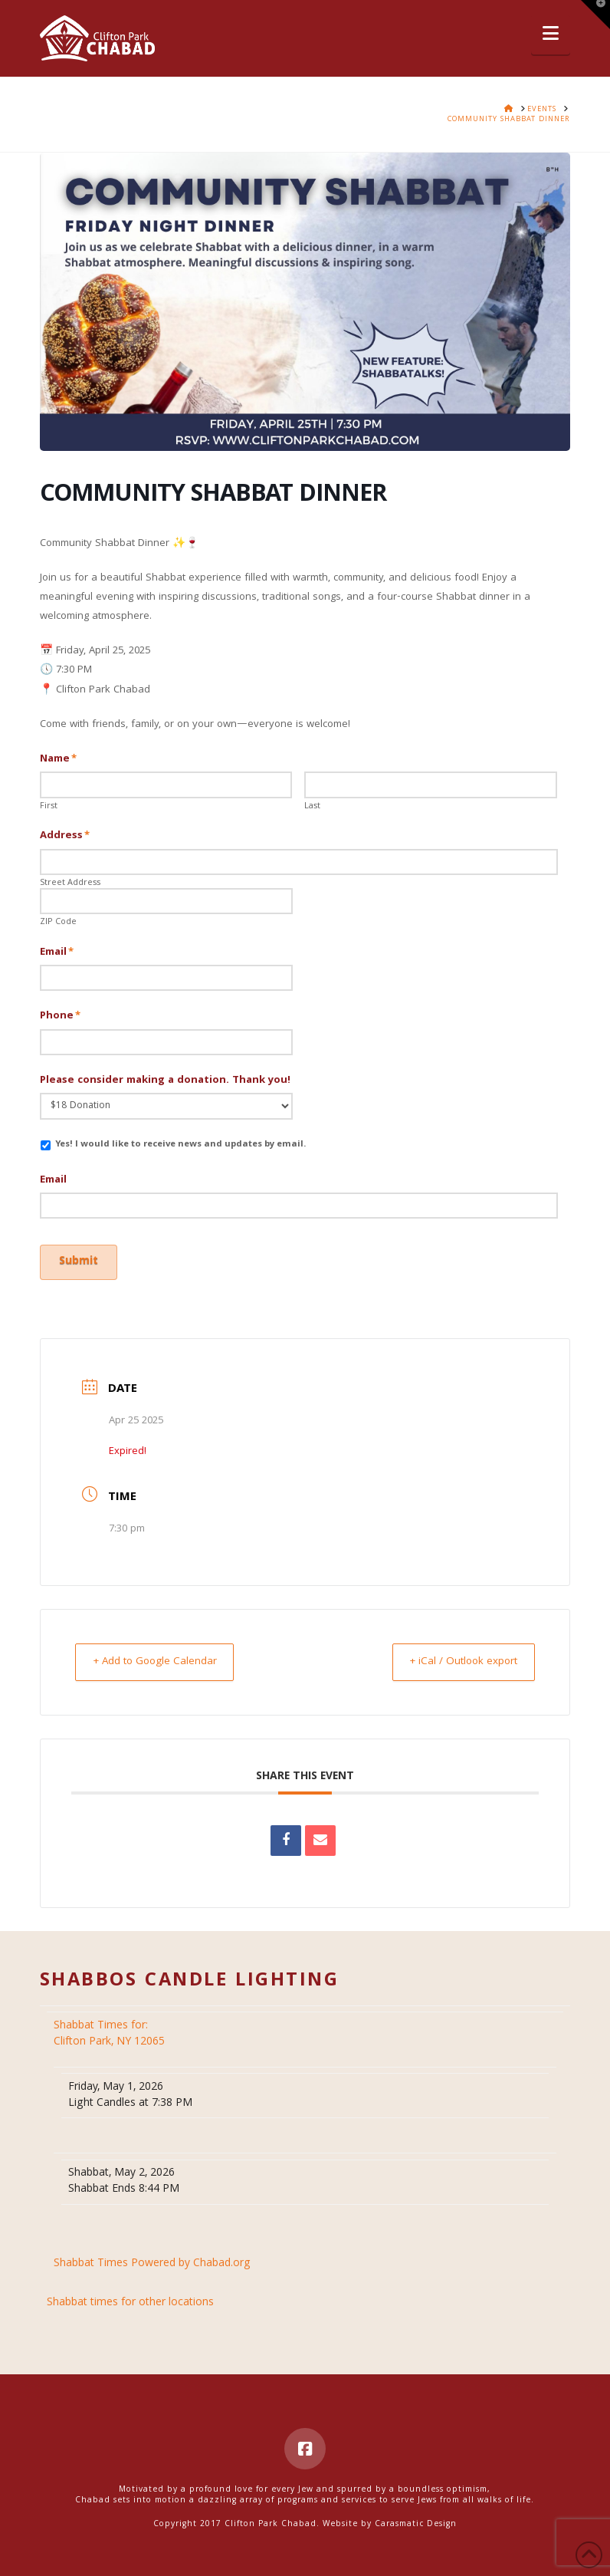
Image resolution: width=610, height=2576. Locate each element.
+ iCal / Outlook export (456, 1653)
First (48, 806)
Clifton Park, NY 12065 (111, 2025)
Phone (60, 1016)
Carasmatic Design (416, 2516)
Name (58, 759)
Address (65, 836)
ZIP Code (58, 922)
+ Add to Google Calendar (162, 1653)
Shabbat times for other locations (130, 2295)
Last (312, 806)
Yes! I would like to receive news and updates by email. (180, 1145)
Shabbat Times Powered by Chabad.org (152, 2256)
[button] (550, 34)
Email (57, 952)
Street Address (70, 883)
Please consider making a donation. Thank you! (165, 1080)
